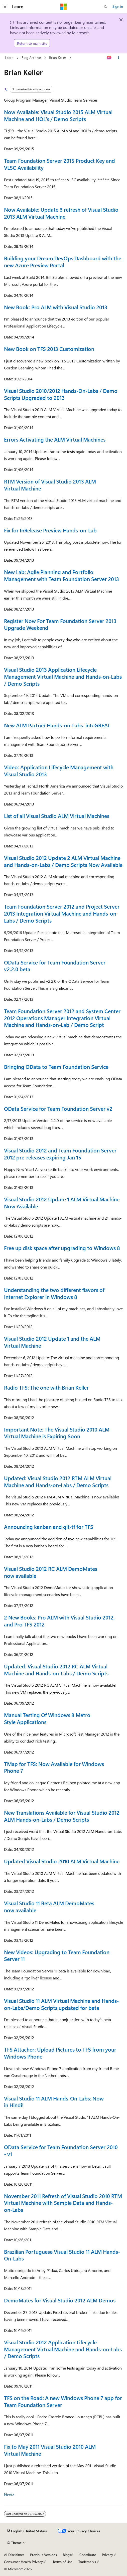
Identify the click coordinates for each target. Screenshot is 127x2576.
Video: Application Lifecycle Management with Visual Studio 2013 (58, 771)
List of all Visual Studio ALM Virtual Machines (56, 815)
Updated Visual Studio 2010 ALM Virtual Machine (61, 1861)
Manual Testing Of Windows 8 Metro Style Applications (47, 1718)
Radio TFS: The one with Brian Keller (46, 1387)
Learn (9, 57)
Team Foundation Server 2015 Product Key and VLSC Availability (59, 164)
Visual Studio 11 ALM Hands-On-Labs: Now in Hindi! (54, 2102)
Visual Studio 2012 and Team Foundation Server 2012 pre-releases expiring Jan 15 (60, 1154)
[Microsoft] (63, 6)
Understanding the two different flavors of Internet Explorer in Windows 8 (54, 1293)
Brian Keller (57, 57)
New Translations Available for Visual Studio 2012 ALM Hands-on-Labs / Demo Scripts (61, 1816)
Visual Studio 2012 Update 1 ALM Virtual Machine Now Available (61, 1203)
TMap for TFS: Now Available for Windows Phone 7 (54, 1767)
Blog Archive (31, 57)
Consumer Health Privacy (23, 2561)
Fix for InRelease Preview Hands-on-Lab (50, 530)
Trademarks (87, 2561)
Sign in (117, 6)
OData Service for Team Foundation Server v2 (58, 1108)
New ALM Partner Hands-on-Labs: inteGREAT (57, 725)
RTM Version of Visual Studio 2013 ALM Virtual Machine (50, 485)
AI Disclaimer (14, 2554)
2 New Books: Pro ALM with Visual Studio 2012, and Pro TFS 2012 (59, 1621)
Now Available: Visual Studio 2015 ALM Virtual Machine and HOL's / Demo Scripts (58, 115)
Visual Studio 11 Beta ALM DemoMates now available (49, 1907)
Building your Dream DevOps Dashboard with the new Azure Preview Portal (62, 262)
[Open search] (105, 6)
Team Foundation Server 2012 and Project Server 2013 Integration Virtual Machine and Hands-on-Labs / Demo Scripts (61, 913)
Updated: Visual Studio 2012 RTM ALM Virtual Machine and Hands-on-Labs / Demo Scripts (57, 1481)
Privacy (107, 2554)
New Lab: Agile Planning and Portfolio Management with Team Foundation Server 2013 (61, 575)
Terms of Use (62, 2561)
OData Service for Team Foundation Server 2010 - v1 (61, 2150)
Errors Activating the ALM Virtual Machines (54, 439)
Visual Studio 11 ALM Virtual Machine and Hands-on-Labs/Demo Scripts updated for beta (61, 2004)
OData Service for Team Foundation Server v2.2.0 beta (54, 966)
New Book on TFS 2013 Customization (49, 348)
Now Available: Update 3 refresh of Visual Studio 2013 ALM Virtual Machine (61, 213)
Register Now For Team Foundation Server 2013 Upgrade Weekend (60, 624)
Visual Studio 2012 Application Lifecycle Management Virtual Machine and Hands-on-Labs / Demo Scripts (63, 2349)
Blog (66, 2554)
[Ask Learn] (109, 58)
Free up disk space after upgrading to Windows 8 (62, 1247)
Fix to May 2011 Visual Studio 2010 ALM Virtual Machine (50, 2450)
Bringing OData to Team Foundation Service (56, 1066)
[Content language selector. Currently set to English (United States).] (27, 2531)
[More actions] (118, 58)
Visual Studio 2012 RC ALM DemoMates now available (50, 1572)
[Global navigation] (5, 6)
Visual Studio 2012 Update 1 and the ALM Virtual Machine (52, 1342)
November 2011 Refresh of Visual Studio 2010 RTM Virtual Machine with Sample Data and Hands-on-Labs (63, 2202)
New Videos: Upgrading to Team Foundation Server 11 (56, 1955)
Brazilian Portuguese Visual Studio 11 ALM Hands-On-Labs (62, 2255)
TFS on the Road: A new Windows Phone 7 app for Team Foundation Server (63, 2401)
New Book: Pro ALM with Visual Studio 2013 (55, 307)
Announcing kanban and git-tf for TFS (48, 1526)
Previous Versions (43, 2554)
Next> (9, 2494)
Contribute (87, 2554)
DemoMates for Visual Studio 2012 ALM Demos (59, 2300)
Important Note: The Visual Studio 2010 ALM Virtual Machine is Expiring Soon (56, 1433)
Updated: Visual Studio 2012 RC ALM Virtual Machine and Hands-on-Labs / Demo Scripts (56, 1670)
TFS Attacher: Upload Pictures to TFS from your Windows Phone (60, 2053)
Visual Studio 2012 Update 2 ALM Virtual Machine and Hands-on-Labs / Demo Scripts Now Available (63, 861)
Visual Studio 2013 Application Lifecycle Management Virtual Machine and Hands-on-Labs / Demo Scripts (63, 676)
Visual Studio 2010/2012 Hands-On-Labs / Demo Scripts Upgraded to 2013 (60, 394)
